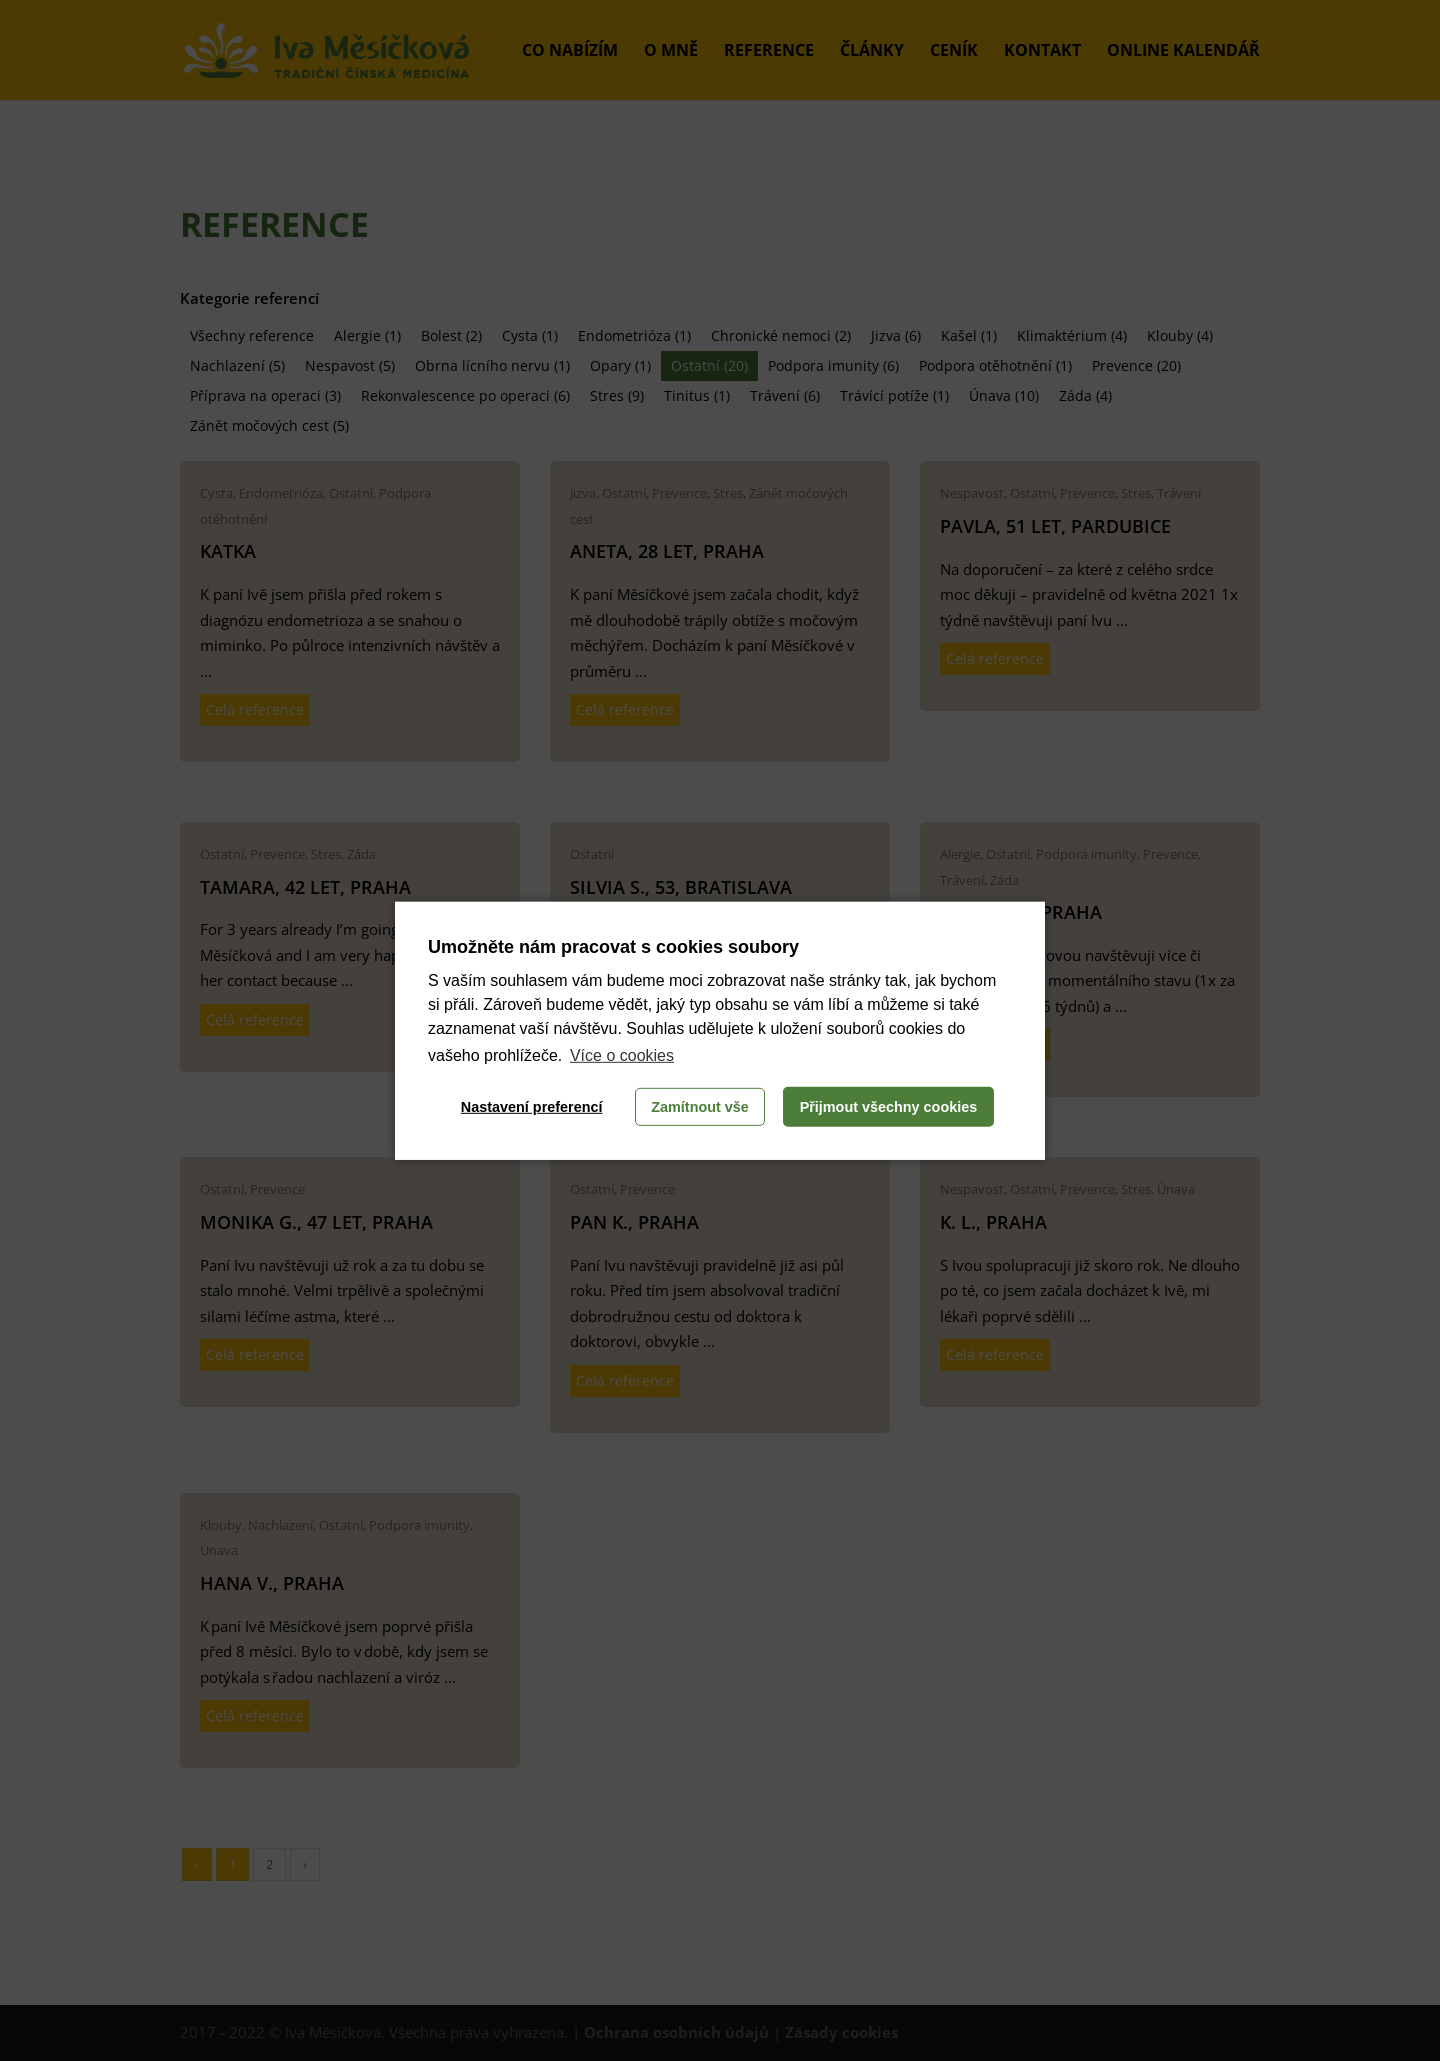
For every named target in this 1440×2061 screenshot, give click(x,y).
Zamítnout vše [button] (700, 1107)
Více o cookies (622, 1055)
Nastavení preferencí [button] (532, 1107)
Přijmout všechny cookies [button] (889, 1107)
